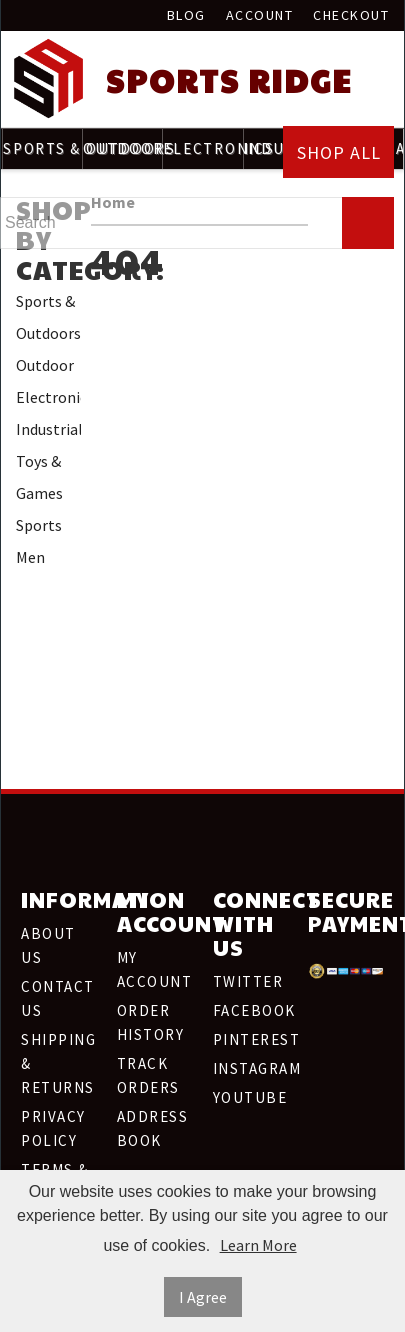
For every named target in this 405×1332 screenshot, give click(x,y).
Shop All (339, 152)
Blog (186, 15)
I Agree (203, 1297)
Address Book (153, 1128)
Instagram (251, 1068)
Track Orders (148, 1075)
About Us (48, 945)
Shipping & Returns (58, 1063)
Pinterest (251, 1039)
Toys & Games (39, 477)
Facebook (251, 1010)
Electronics (48, 397)
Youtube (250, 1097)
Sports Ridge (229, 80)
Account (260, 15)
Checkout (351, 15)
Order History (151, 1022)
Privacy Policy (53, 1128)
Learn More (258, 1245)
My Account (155, 969)
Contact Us (58, 998)
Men (30, 557)
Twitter (248, 981)
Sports (39, 525)
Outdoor (45, 365)
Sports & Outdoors (48, 317)
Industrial (48, 429)
